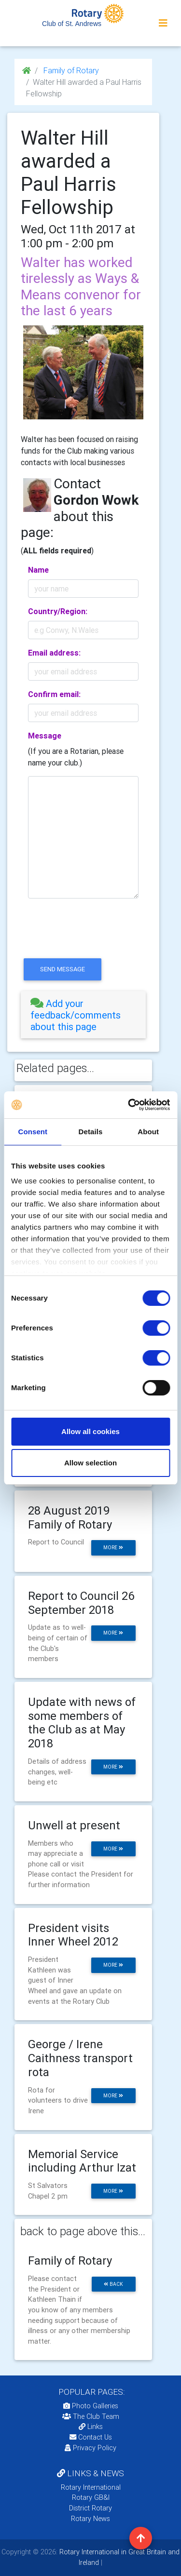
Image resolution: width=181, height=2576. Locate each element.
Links (91, 2426)
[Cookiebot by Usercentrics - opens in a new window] (129, 1105)
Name (38, 570)
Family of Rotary (70, 70)
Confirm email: (54, 694)
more (113, 1547)
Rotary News (90, 2518)
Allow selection (90, 1463)
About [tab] (148, 1131)
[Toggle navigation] (163, 23)
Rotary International (91, 2487)
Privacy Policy (90, 2447)
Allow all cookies (90, 1431)
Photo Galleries (90, 2406)
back (113, 2284)
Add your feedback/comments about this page (75, 1015)
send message (62, 969)
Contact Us (91, 2437)
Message (44, 735)
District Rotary (90, 2508)
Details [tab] (91, 1131)
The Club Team (90, 2416)
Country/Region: (57, 611)
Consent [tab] (32, 1131)
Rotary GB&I (91, 2497)
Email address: (54, 652)
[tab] (83, 1015)
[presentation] (94, 936)
